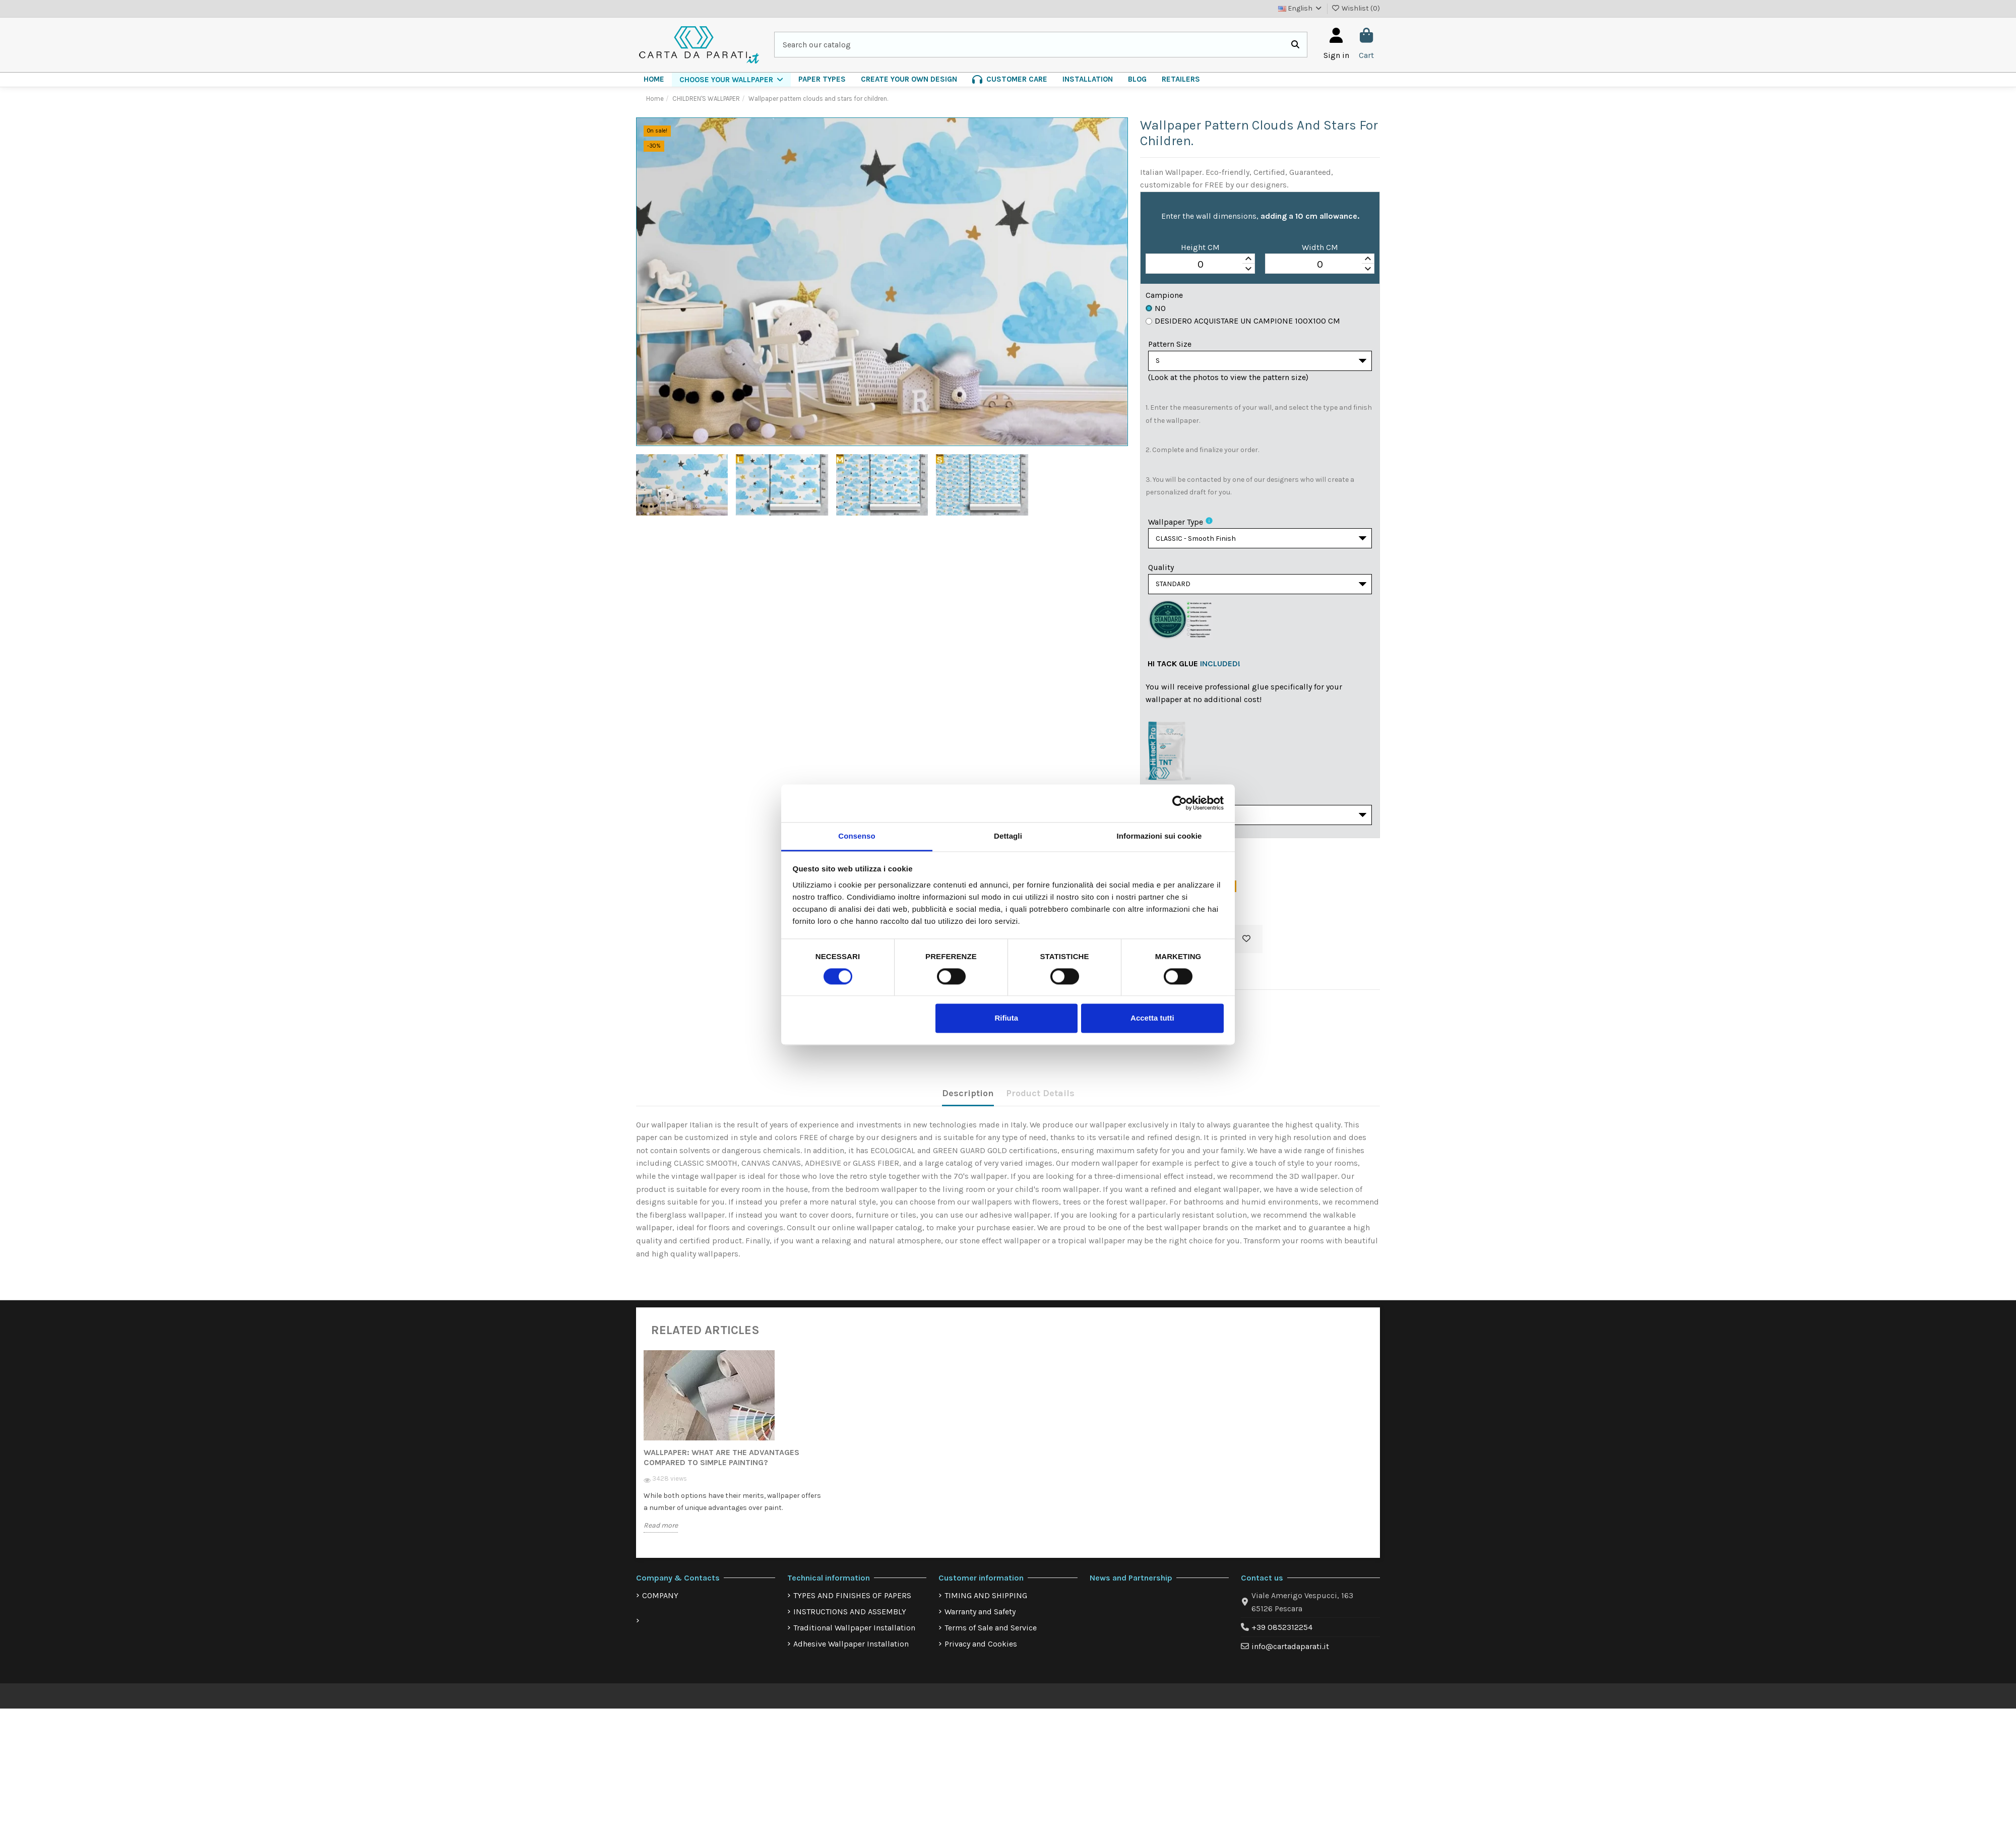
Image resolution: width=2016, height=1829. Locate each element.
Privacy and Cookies (980, 1654)
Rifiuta (1006, 1018)
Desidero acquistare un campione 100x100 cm (1243, 321)
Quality (1161, 572)
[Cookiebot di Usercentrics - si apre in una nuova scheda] (1180, 802)
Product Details (1040, 1103)
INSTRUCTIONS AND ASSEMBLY (849, 1621)
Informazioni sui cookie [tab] (1159, 836)
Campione (1164, 295)
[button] (731, 80)
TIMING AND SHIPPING (985, 1605)
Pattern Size (1169, 344)
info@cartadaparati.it (1290, 1656)
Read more (661, 1535)
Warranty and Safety (980, 1621)
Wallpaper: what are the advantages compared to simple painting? (721, 1467)
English (1300, 8)
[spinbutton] (1200, 264)
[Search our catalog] (1295, 45)
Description (968, 1103)
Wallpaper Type (1175, 524)
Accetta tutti (1152, 1018)
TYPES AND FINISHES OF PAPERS (852, 1605)
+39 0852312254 (1281, 1637)
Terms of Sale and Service (990, 1638)
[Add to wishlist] (1246, 949)
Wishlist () (1356, 8)
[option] (735, 1459)
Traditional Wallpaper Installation (854, 1638)
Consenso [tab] (856, 836)
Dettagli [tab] (1008, 836)
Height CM (1200, 247)
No (1156, 308)
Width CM (1320, 247)
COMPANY (660, 1605)
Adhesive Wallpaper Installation (851, 1654)
